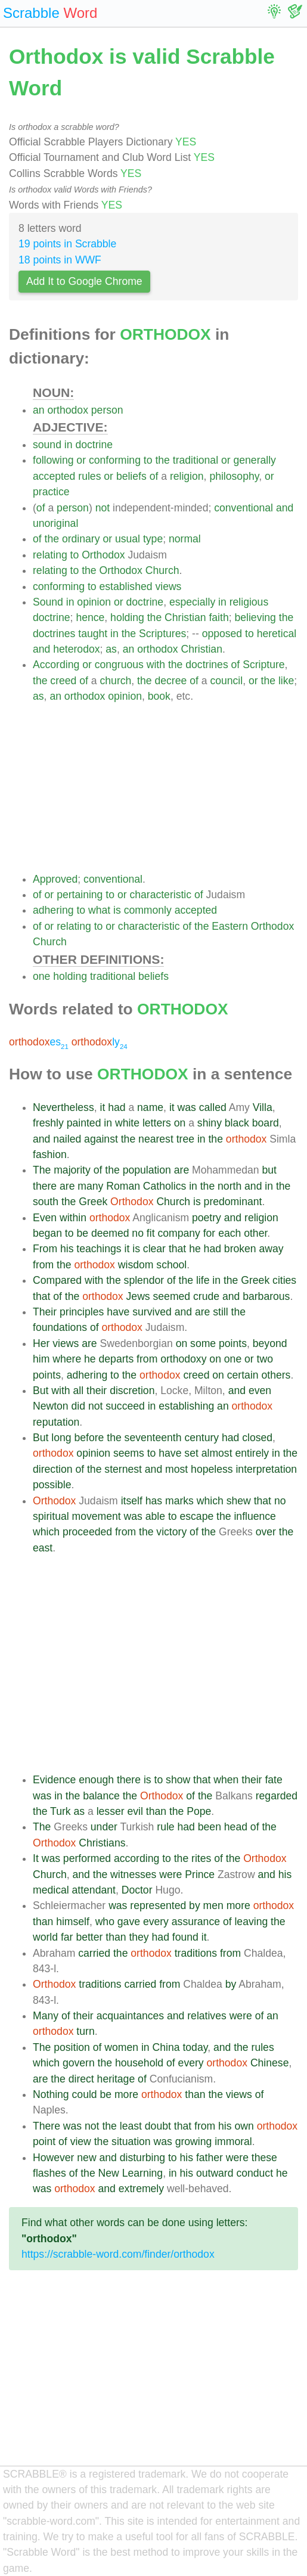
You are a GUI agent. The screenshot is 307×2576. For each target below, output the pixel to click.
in (68, 445)
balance (101, 1796)
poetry (206, 1218)
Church (162, 570)
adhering (53, 910)
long (61, 1438)
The (42, 1170)
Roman (123, 1186)
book (159, 696)
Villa (262, 1107)
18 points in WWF (59, 260)
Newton (51, 1406)
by (194, 1905)
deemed (110, 1233)
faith (218, 617)
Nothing (51, 2094)
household (139, 2063)
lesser (111, 1811)
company (178, 1233)
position (72, 2047)
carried (94, 1953)
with (156, 665)
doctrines (54, 634)
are (181, 1170)
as (111, 649)
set (191, 1453)
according (136, 1858)
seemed (172, 1296)
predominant (233, 1202)
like (286, 681)
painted (84, 1123)
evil (134, 1811)
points (233, 1343)
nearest (155, 1139)
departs (116, 1359)
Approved (55, 879)
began (47, 1233)
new (86, 2158)
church (116, 681)
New (108, 2173)
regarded (276, 1796)
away (271, 1249)
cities (284, 1280)
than (156, 1811)
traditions (196, 1953)
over (266, 1532)
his (67, 1249)
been (209, 1827)
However (53, 2158)
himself (72, 1922)
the (162, 460)
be (82, 1233)
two (265, 1359)
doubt (158, 2126)
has (153, 1501)
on (180, 1123)
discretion (132, 1390)
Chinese (269, 2063)
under (104, 1827)
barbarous (266, 1296)
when (225, 1780)
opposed (222, 634)
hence (90, 617)
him (41, 1359)
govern (79, 2063)
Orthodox (103, 555)
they (138, 1937)
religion (187, 476)
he (195, 1249)
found (185, 1937)
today (194, 2047)
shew (239, 1501)
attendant (94, 1890)
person (107, 410)
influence (254, 1516)
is (117, 910)
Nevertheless (63, 1107)
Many (45, 2016)
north (229, 1186)
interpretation (266, 1469)
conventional (243, 508)
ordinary (81, 539)
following (53, 460)
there (45, 1186)
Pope (199, 1811)
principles (82, 1312)
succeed (125, 1406)
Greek (93, 1202)
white (127, 1123)
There (46, 2126)
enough (96, 1780)
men (213, 1905)
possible (52, 1485)
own (243, 2126)
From (45, 1249)
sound (47, 445)
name (150, 1107)
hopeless (211, 1469)
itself (131, 1501)
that (177, 1249)
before (89, 1438)
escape (196, 1516)
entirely (252, 1453)
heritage (116, 2079)
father (209, 2158)
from (43, 1265)
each (229, 1233)
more (238, 1905)
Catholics (164, 1186)
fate (273, 1780)
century (201, 1438)
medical (51, 1890)
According (56, 665)
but (269, 1170)
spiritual (51, 1516)
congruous (119, 665)
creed (63, 681)
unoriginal (55, 523)
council (226, 681)
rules (89, 476)
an (39, 410)
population (147, 1170)
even (260, 1390)
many (90, 1186)
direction (53, 1469)
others (275, 1375)
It (36, 1858)
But (40, 1390)
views (168, 586)
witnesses (133, 1874)
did (78, 1406)
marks (179, 1501)
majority (72, 1170)
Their (45, 1312)
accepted (54, 476)
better (89, 1937)
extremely (141, 2189)
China (166, 2047)
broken (240, 1249)
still (220, 1312)
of (154, 476)
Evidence (54, 1780)
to (148, 460)
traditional (195, 460)
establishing (186, 1406)
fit (151, 1233)
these (264, 2158)
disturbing (142, 2158)
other (255, 1233)
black (237, 1123)
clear (154, 1249)
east (42, 1548)
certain (243, 1375)
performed (87, 1858)
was (187, 1107)
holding (127, 617)
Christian (185, 617)
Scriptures (162, 634)
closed (257, 1438)
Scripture (263, 665)
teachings (98, 1249)
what (99, 910)
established (126, 586)
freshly (48, 1123)
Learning (142, 2173)
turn (85, 2031)
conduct (254, 2173)
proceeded (87, 1532)
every (156, 1922)
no (138, 1233)
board (265, 1123)
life (203, 1280)
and (284, 508)
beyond (270, 1343)
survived (152, 1312)
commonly (148, 910)
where (66, 1359)
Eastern (230, 926)
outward (215, 2173)
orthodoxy (183, 1359)
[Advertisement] (165, 787)
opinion (94, 602)
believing (254, 617)
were (170, 1874)
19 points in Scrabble (67, 244)
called (213, 1107)
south (45, 1202)
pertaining (80, 895)
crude (206, 1296)
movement (96, 1516)
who (104, 1922)
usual (127, 539)
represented (158, 1905)
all (78, 1390)
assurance (196, 1922)
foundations (60, 1327)
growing (193, 2141)
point (44, 2141)
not (102, 508)
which (210, 1501)
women (121, 2047)
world (45, 1937)
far (67, 1937)
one (41, 976)
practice (51, 492)
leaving (251, 1922)
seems (128, 1453)
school (171, 1265)
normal (185, 539)
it (102, 1107)
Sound (48, 602)
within (73, 1218)
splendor (144, 1280)
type (153, 539)
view (80, 2141)
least (131, 2126)
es (39, 1042)
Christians (102, 1843)
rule (165, 1827)
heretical (277, 634)
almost (216, 1453)
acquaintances (130, 2016)
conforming (115, 460)
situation (131, 2141)
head (235, 1827)
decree (170, 681)
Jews (138, 1296)
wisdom (136, 1265)
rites (201, 1858)
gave (128, 1922)
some (203, 1343)
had (116, 1107)
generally (255, 460)
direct (81, 2079)
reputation (56, 1422)
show (178, 1780)
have (118, 1312)
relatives (207, 2016)
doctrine (94, 445)
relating (50, 555)
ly (100, 1042)
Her (41, 1343)
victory (171, 1532)
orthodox (67, 410)
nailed (67, 1139)
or (81, 460)
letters (156, 1123)
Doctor (137, 1890)
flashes (49, 2173)
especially (192, 602)
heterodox (76, 649)
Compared (57, 1280)
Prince (200, 1874)
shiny (209, 1123)
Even (45, 1218)
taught (92, 634)
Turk (60, 1811)
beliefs (131, 476)
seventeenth (153, 1438)
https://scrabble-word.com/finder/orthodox (118, 2254)
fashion (50, 1154)
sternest (123, 1469)
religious (249, 602)
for (209, 1233)
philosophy (234, 476)
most (176, 1469)
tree (185, 1139)
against (101, 1139)
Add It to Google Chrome (84, 281)
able (155, 1516)
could (84, 2094)
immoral (233, 2141)
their (96, 1390)
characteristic (160, 895)
